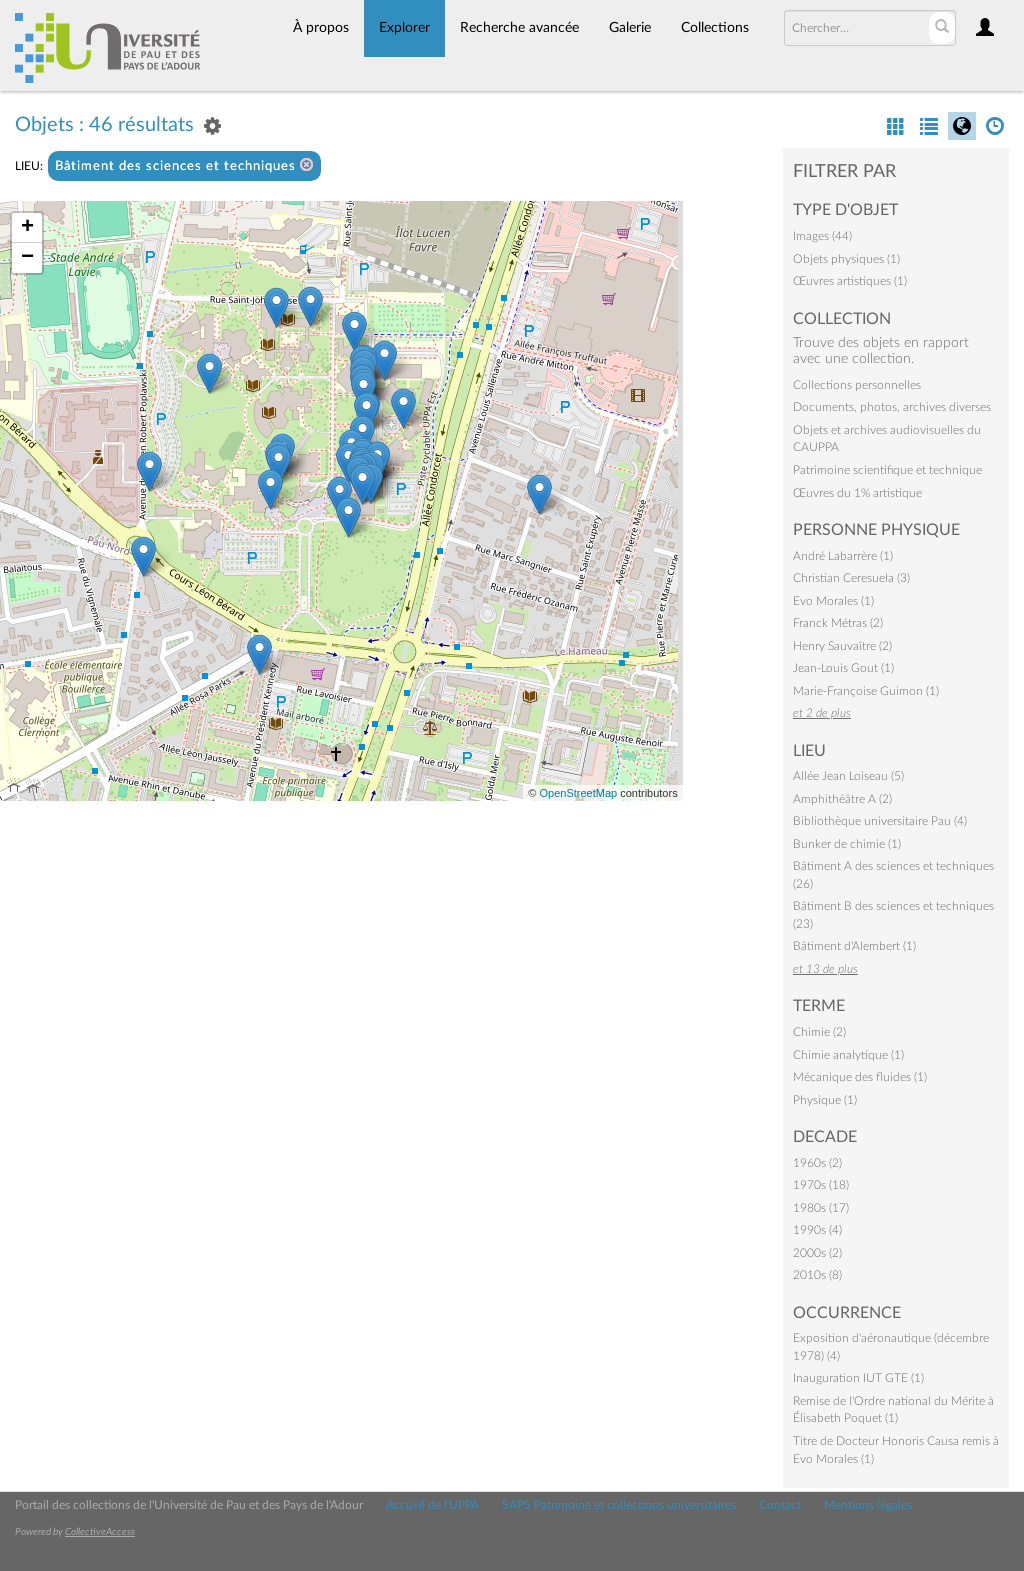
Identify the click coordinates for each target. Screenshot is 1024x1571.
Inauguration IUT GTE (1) (858, 1378)
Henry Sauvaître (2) (842, 646)
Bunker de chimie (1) (847, 844)
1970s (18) (821, 1185)
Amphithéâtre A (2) (842, 799)
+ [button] (27, 228)
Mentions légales (868, 1505)
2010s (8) (817, 1275)
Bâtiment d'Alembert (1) (854, 946)
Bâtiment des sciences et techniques (184, 165)
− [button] (27, 258)
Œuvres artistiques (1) (850, 281)
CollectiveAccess (100, 1532)
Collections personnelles (857, 385)
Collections (715, 28)
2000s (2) (817, 1253)
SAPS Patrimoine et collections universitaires (619, 1505)
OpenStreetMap (578, 793)
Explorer (404, 28)
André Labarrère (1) (843, 556)
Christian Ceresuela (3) (851, 578)
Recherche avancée (519, 28)
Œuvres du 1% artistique (857, 493)
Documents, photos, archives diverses (892, 407)
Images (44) (822, 236)
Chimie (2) (819, 1032)
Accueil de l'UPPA (432, 1505)
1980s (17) (821, 1208)
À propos (321, 28)
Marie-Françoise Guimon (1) (866, 691)
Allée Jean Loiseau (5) (848, 776)
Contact (780, 1505)
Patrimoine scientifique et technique (887, 470)
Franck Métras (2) (838, 623)
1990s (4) (817, 1230)
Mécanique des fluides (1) (860, 1077)
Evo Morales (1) (833, 601)
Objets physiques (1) (846, 259)
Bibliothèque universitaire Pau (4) (880, 821)
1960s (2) (817, 1163)
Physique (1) (825, 1100)
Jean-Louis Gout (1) (843, 668)
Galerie (630, 28)
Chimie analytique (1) (848, 1055)
